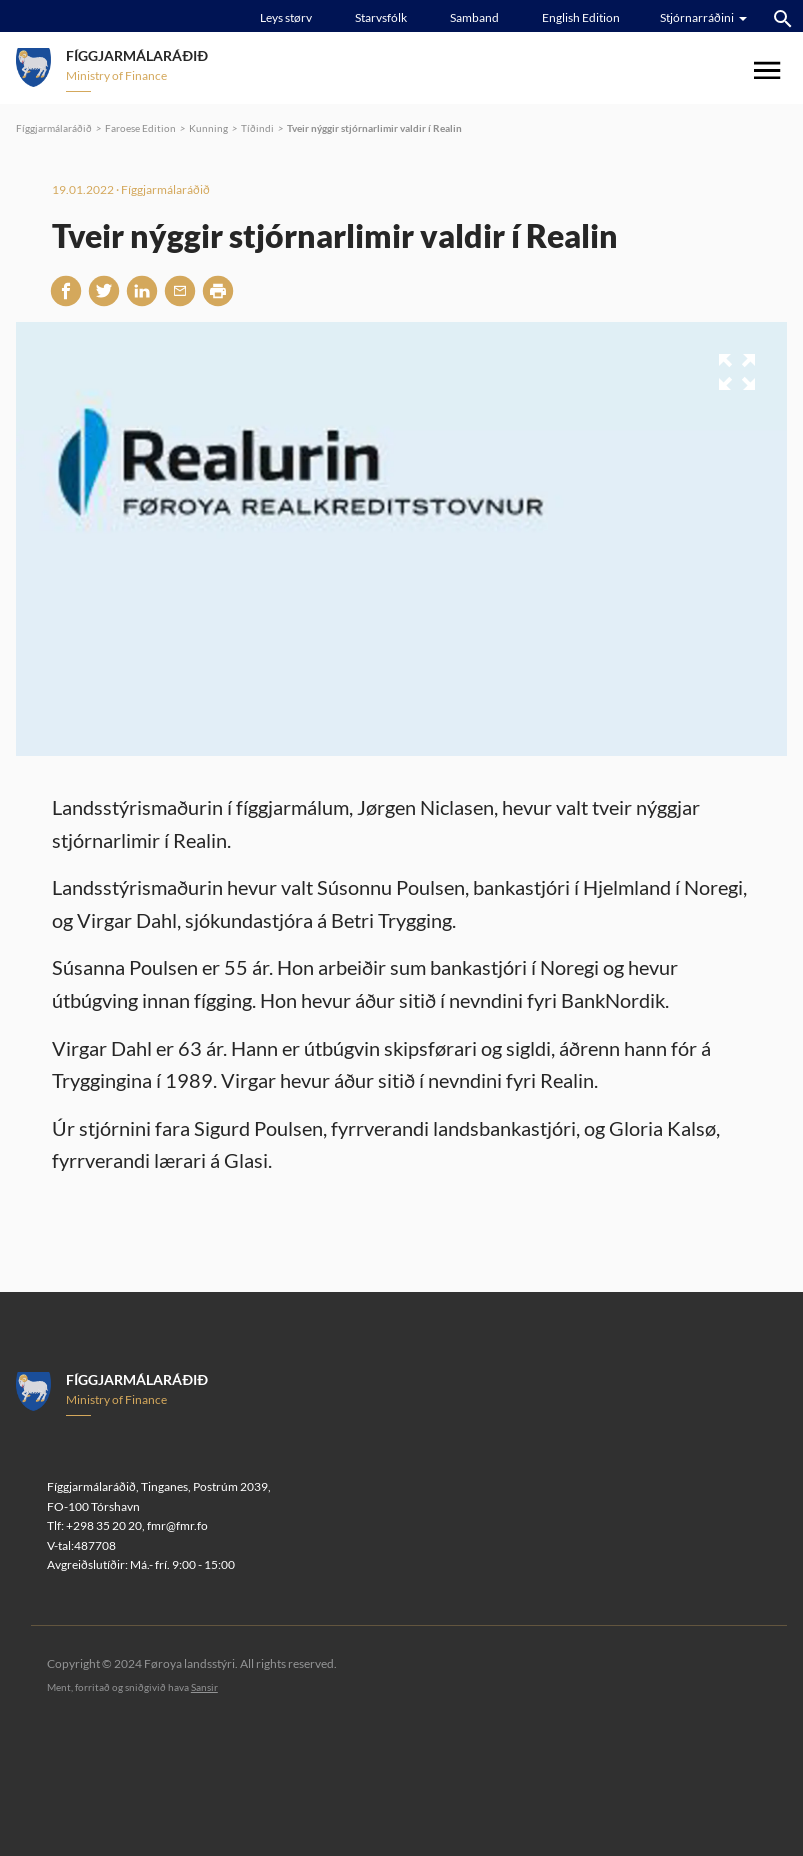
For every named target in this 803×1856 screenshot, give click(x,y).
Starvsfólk (381, 17)
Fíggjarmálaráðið (54, 128)
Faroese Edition (140, 128)
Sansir (204, 1687)
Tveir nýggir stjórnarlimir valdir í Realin (374, 128)
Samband (474, 17)
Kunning (208, 128)
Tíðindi (257, 128)
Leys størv (286, 17)
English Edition (581, 17)
